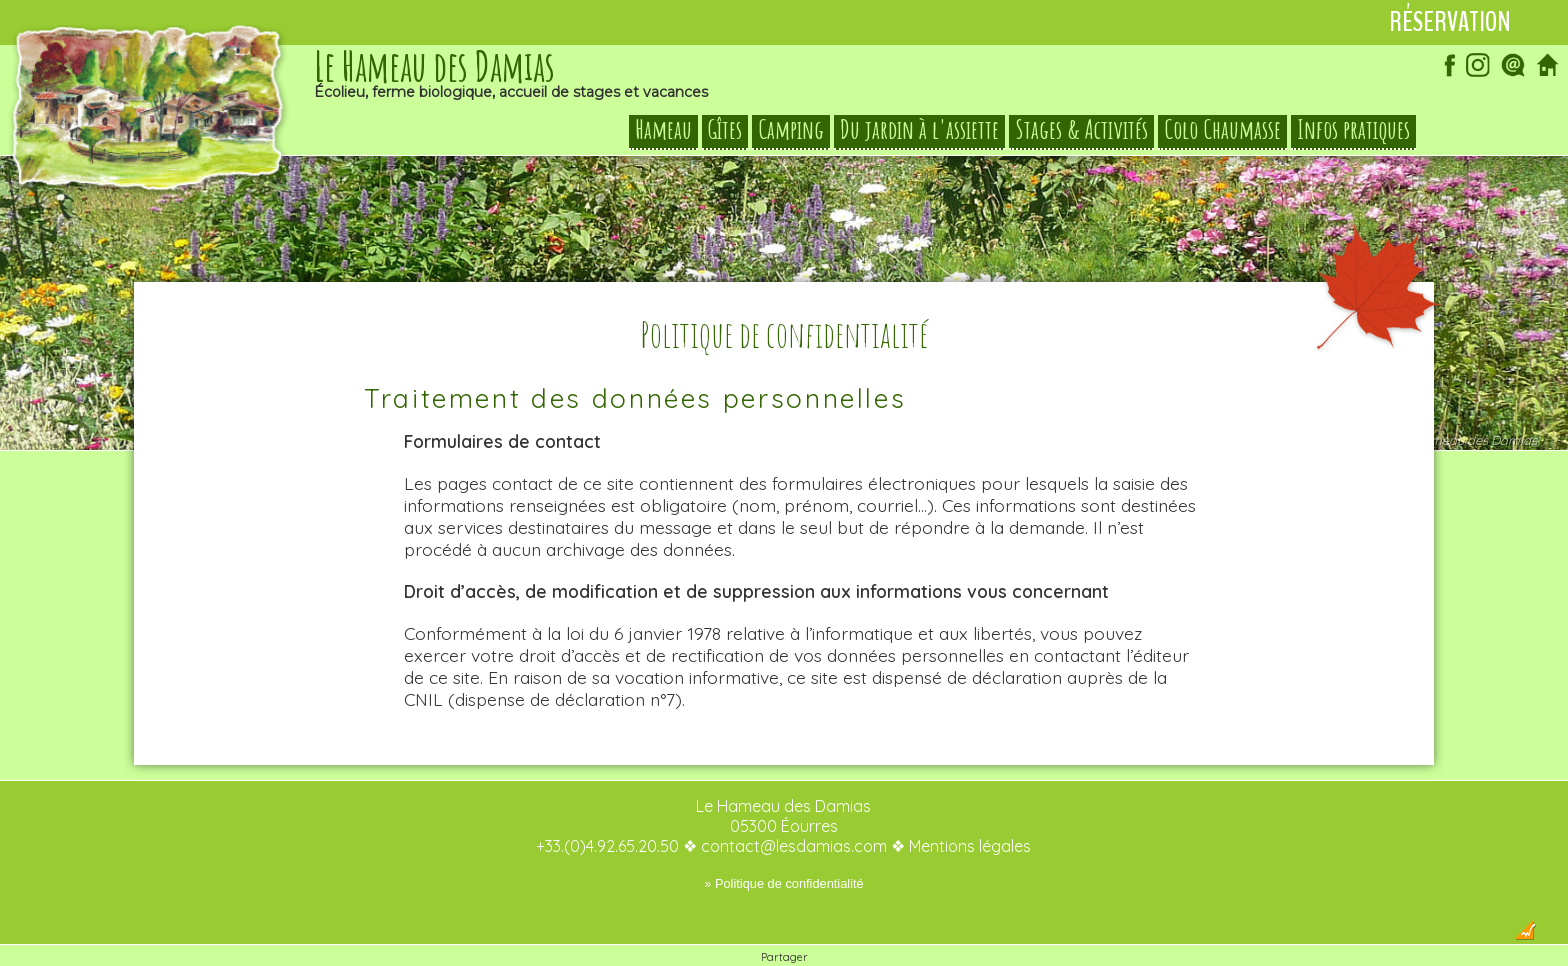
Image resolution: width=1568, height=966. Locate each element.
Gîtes (725, 130)
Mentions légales (970, 806)
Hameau (663, 130)
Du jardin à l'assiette (919, 130)
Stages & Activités (1081, 130)
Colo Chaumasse (1222, 130)
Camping (791, 130)
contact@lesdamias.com (794, 806)
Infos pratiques (1353, 130)
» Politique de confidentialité (783, 843)
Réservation (1450, 22)
